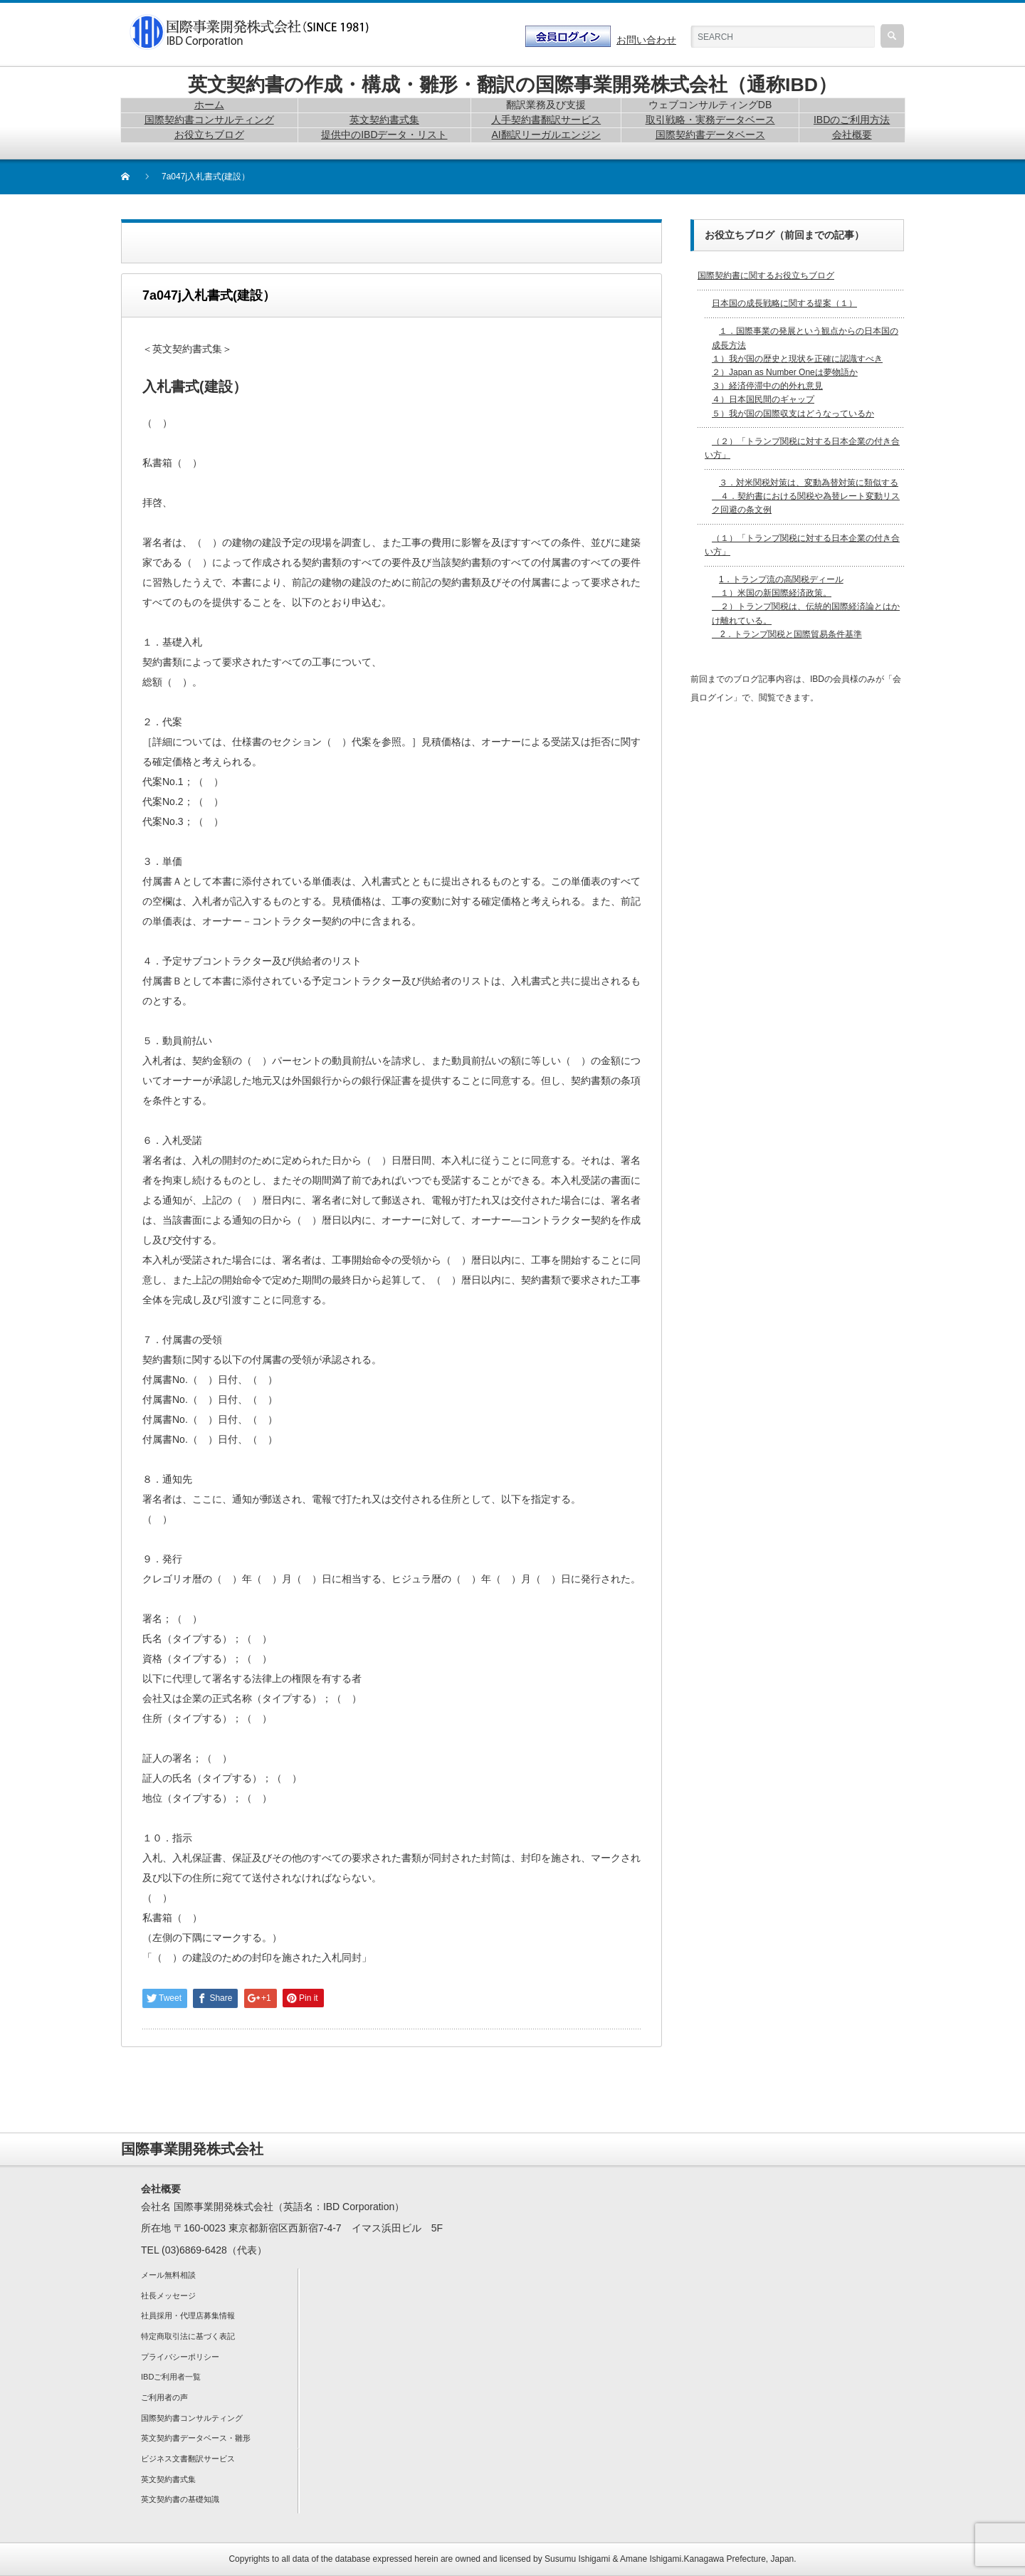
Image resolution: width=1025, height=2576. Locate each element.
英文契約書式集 (168, 2479)
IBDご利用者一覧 (171, 2376)
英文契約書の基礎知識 (180, 2499)
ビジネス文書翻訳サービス (188, 2458)
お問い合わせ (646, 40)
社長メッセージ (168, 2295)
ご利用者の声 (164, 2397)
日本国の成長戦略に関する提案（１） (784, 303)
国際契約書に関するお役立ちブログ (766, 275)
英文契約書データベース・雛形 (196, 2438)
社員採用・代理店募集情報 (188, 2315)
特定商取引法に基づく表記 (188, 2336)
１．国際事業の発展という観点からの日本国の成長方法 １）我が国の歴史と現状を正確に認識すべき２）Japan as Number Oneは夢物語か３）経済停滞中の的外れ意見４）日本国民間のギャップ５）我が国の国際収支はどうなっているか (805, 372)
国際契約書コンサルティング (192, 2418)
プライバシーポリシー (180, 2356)
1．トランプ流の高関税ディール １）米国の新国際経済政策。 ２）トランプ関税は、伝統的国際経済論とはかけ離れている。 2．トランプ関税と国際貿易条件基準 (806, 606)
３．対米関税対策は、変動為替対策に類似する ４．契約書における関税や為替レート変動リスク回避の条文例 (806, 496)
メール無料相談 (168, 2275)
